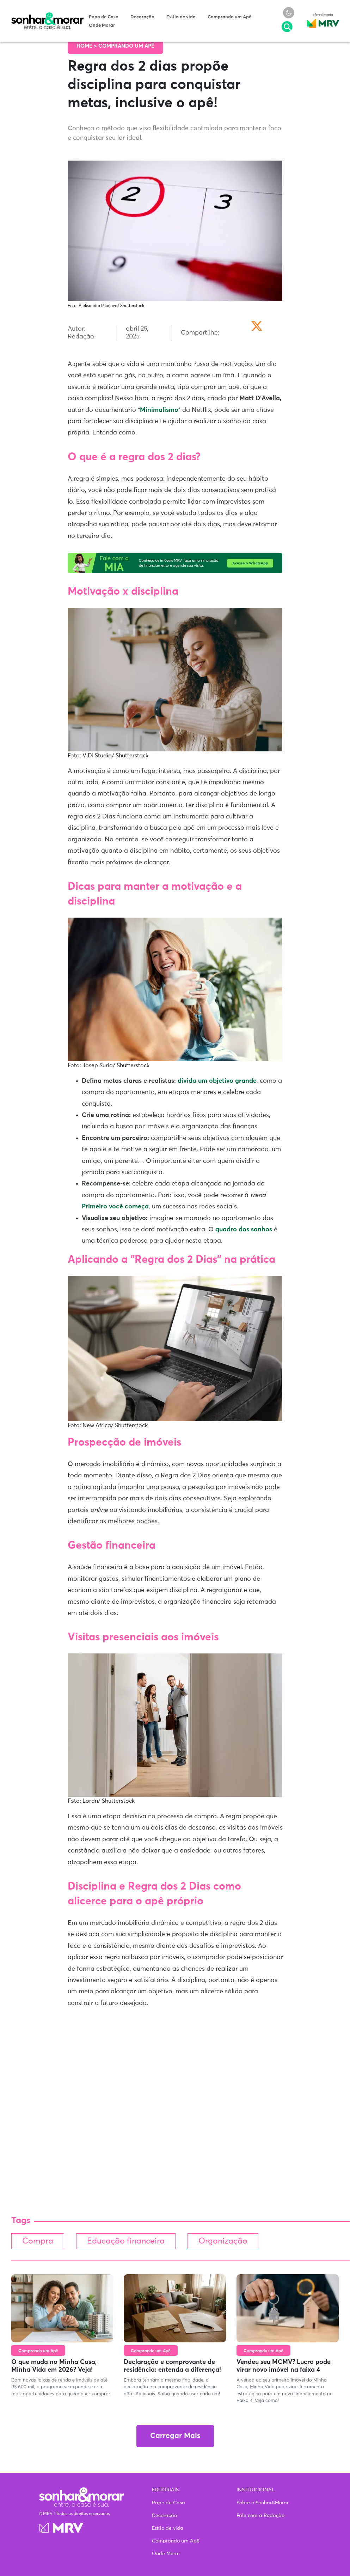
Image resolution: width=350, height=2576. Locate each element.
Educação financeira (126, 2241)
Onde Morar (102, 25)
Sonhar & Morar (47, 15)
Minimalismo (159, 410)
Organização (222, 2241)
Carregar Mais (175, 2436)
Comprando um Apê (229, 17)
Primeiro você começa (115, 1206)
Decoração (142, 17)
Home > (87, 46)
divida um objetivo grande (217, 1081)
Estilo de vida (181, 17)
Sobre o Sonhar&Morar (263, 2502)
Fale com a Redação (260, 2515)
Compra (37, 2241)
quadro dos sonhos (243, 1229)
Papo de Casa (103, 17)
